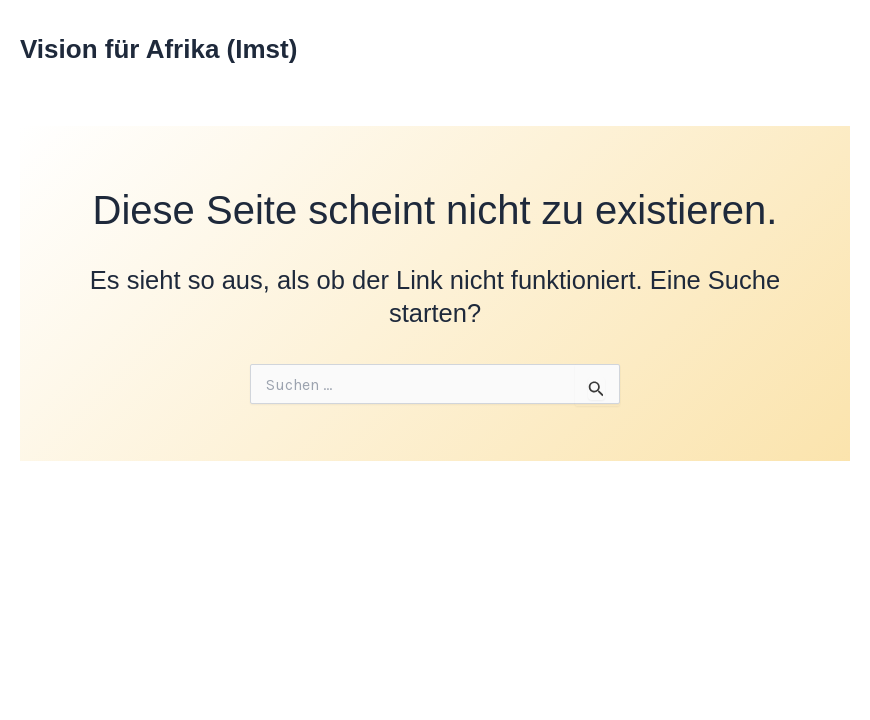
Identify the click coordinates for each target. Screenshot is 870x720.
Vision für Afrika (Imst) (158, 49)
